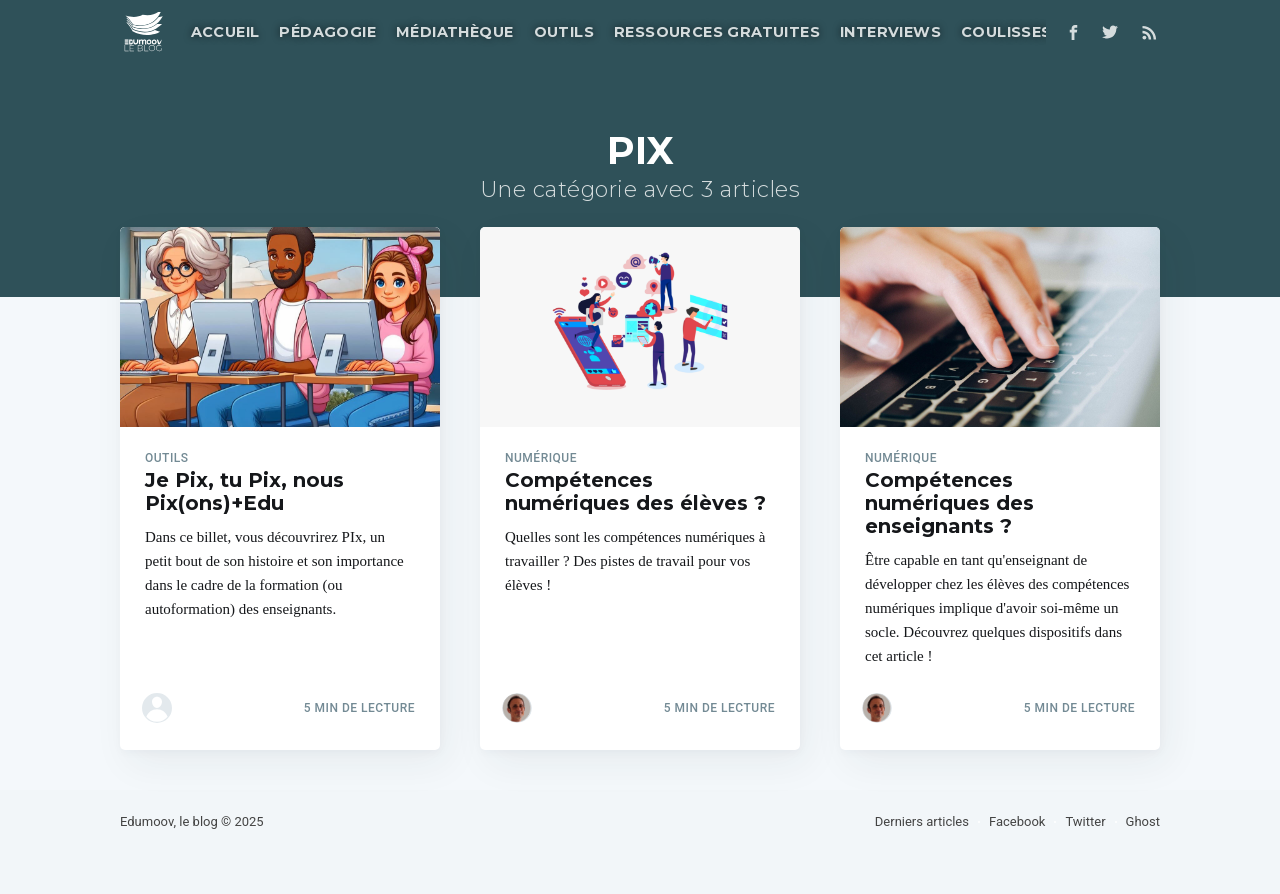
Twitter (1085, 821)
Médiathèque (454, 32)
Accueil (225, 32)
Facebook (1017, 821)
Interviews (890, 32)
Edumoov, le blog (169, 821)
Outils (564, 32)
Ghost (1143, 821)
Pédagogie (327, 32)
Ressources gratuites (717, 32)
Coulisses (1006, 32)
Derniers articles (922, 821)
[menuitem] (223, 32)
